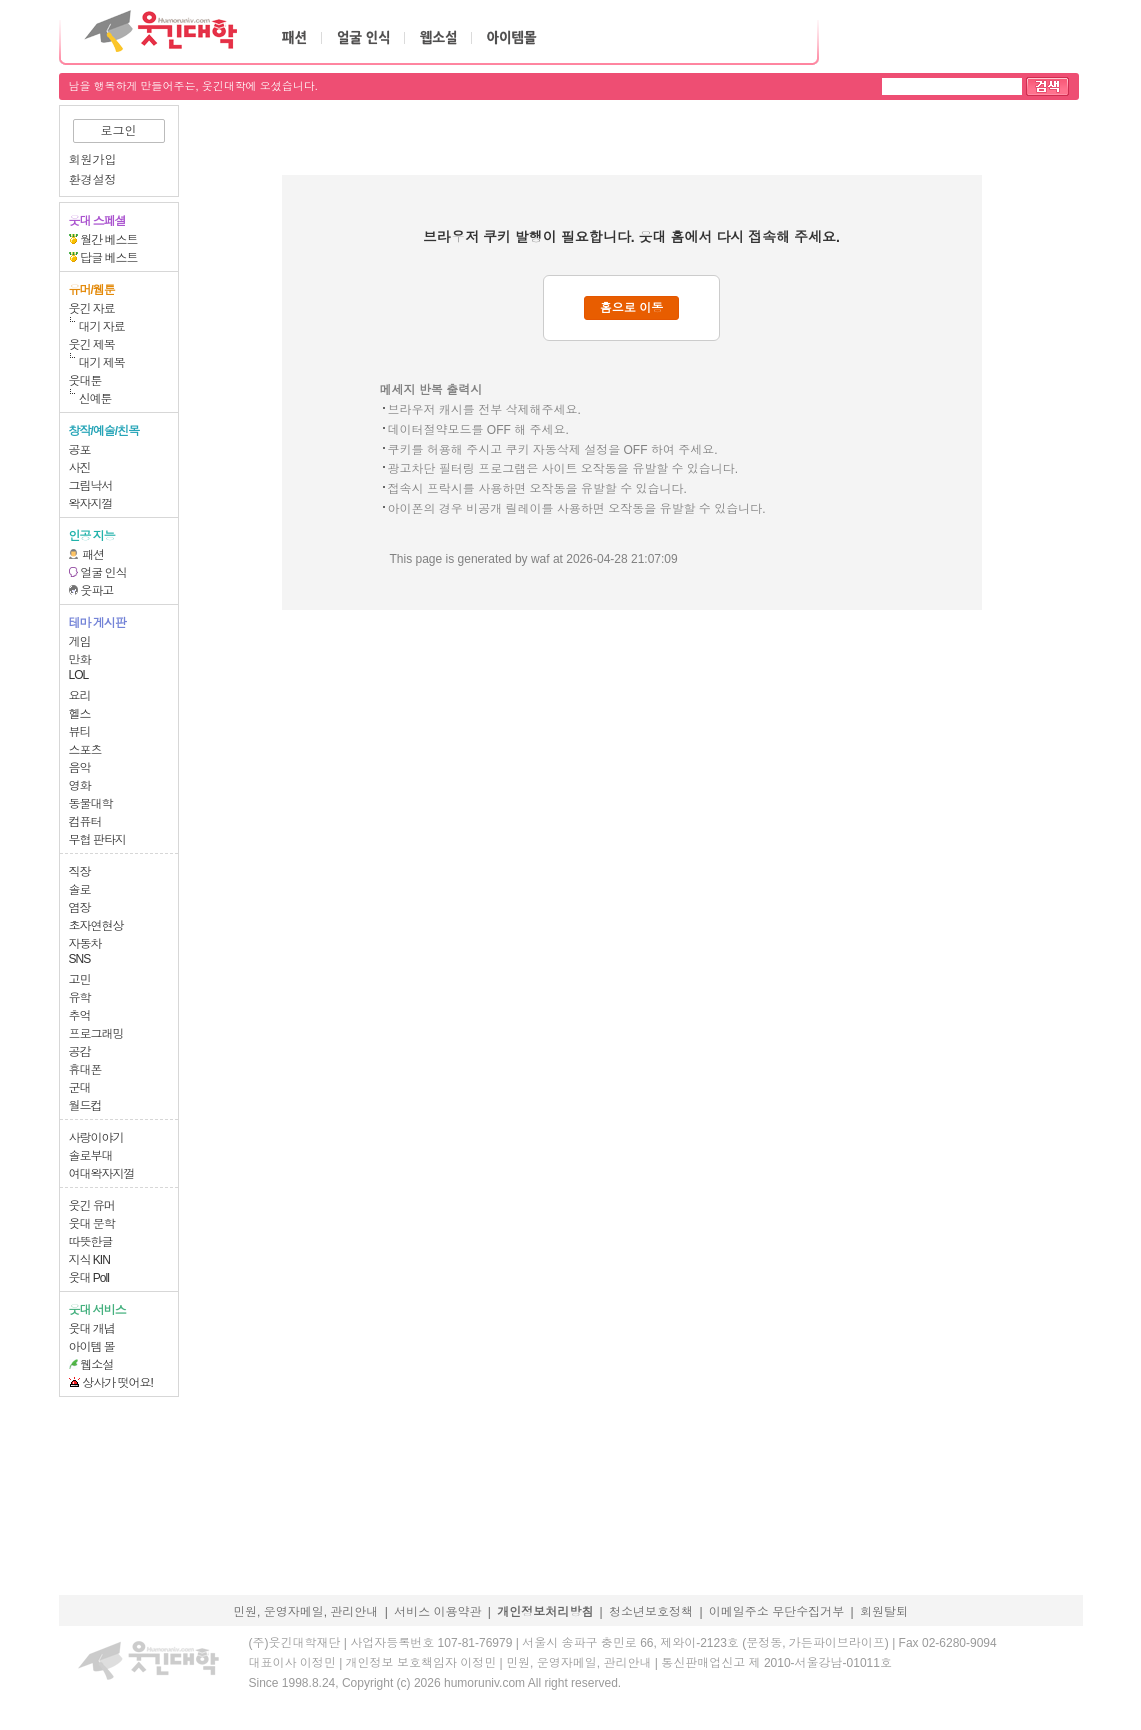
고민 (80, 980)
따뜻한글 (91, 1242)
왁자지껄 (91, 504)
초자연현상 (96, 926)
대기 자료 (102, 327)
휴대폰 (85, 1070)
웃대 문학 (92, 1224)
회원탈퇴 (884, 1612)
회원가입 (93, 160)
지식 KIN (89, 1260)
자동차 (85, 944)
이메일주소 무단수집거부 (776, 1612)
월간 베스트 (108, 240)
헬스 (80, 714)
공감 (80, 1052)
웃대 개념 (92, 1329)
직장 (80, 872)
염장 (80, 908)
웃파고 (96, 591)
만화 (80, 660)
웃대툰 (85, 381)
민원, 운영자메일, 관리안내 (305, 1612)
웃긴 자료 (92, 309)
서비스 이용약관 (437, 1612)
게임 (80, 642)
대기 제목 (102, 363)
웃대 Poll (89, 1278)
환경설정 (93, 180)
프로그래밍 (96, 1034)
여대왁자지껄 (102, 1174)
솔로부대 (91, 1156)
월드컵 (85, 1106)
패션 (93, 555)
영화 (80, 786)
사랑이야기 (96, 1138)
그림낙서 (91, 486)
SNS (80, 959)
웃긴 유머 (92, 1206)
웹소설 (96, 1365)
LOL (79, 675)
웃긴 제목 (92, 345)
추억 (80, 1016)
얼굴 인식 (103, 573)
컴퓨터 (85, 822)
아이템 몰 (92, 1347)
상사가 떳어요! (117, 1383)
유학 (80, 998)
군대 (80, 1088)
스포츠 (85, 750)
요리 (80, 696)
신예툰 (95, 399)
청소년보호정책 (651, 1612)
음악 (80, 768)
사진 (80, 468)
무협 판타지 (97, 840)
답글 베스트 (108, 258)
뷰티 (80, 732)
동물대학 (91, 804)
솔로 (80, 890)
